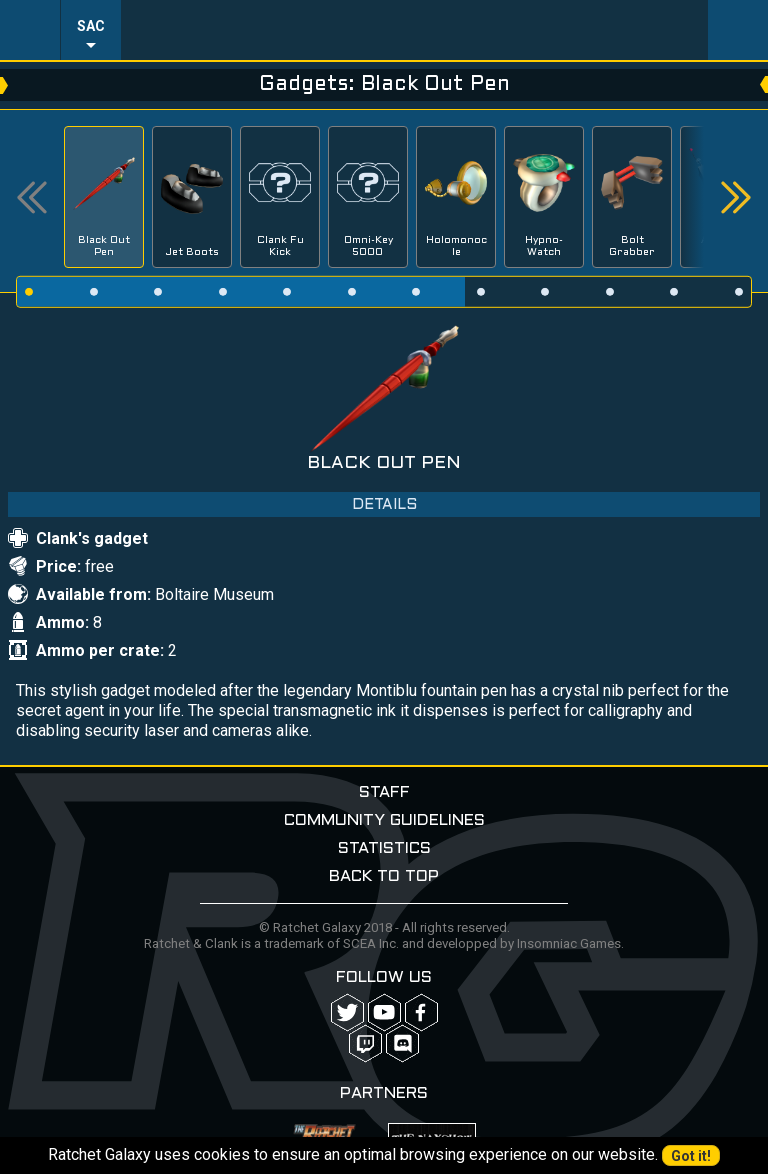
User (738, 30)
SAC (91, 26)
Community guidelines (384, 820)
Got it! (691, 1156)
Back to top (384, 876)
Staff (384, 792)
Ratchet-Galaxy (415, 30)
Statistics (384, 848)
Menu (30, 30)
